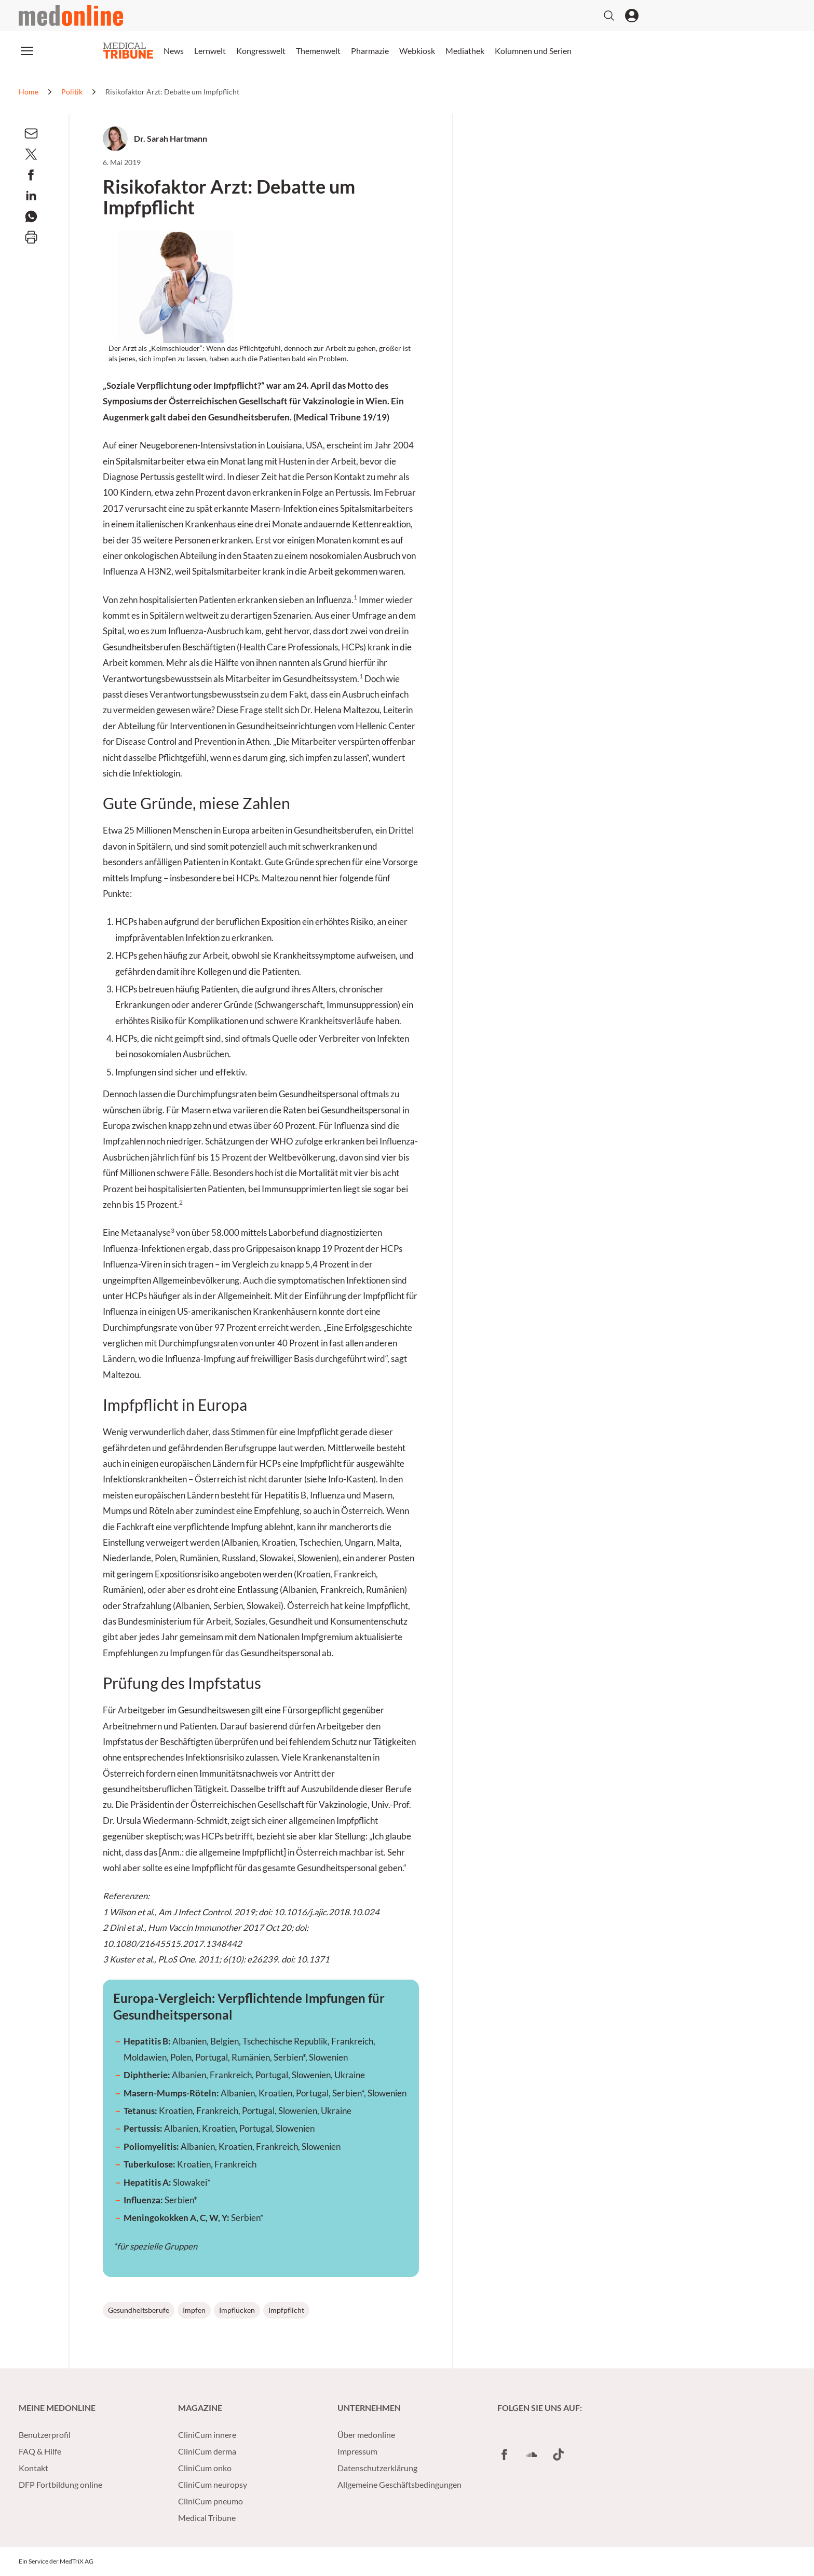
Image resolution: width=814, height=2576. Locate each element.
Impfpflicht (286, 2310)
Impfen (194, 2310)
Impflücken (237, 2310)
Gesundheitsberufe (138, 2310)
